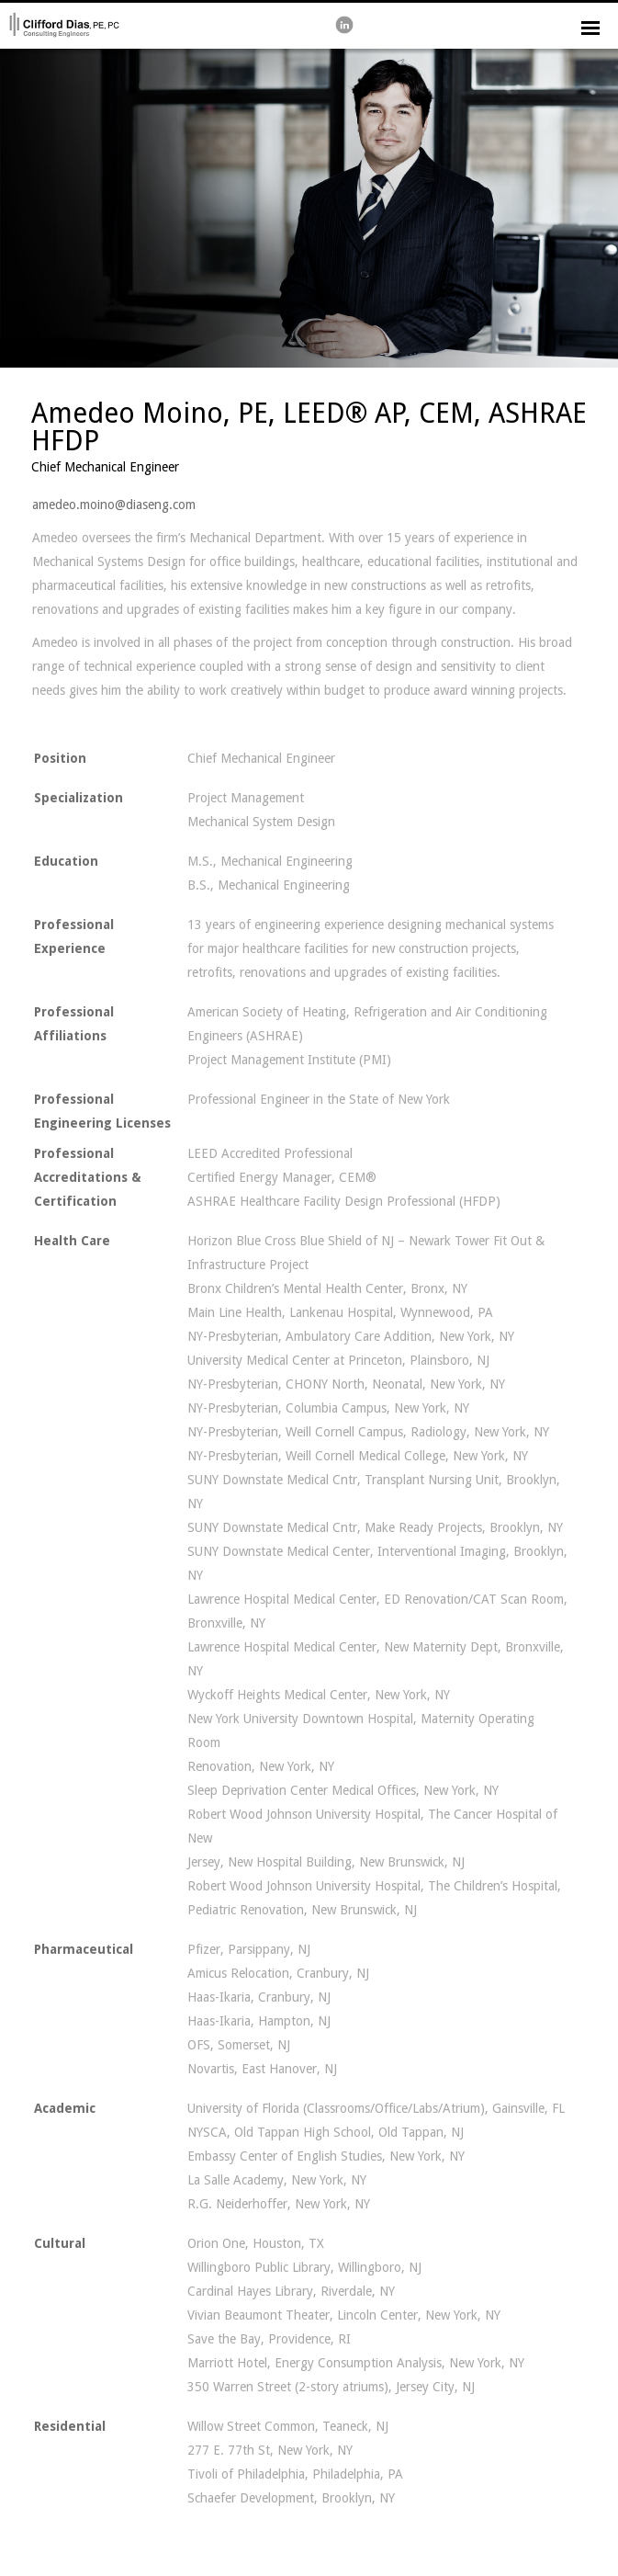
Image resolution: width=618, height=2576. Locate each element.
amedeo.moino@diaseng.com (114, 504)
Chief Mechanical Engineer (105, 467)
